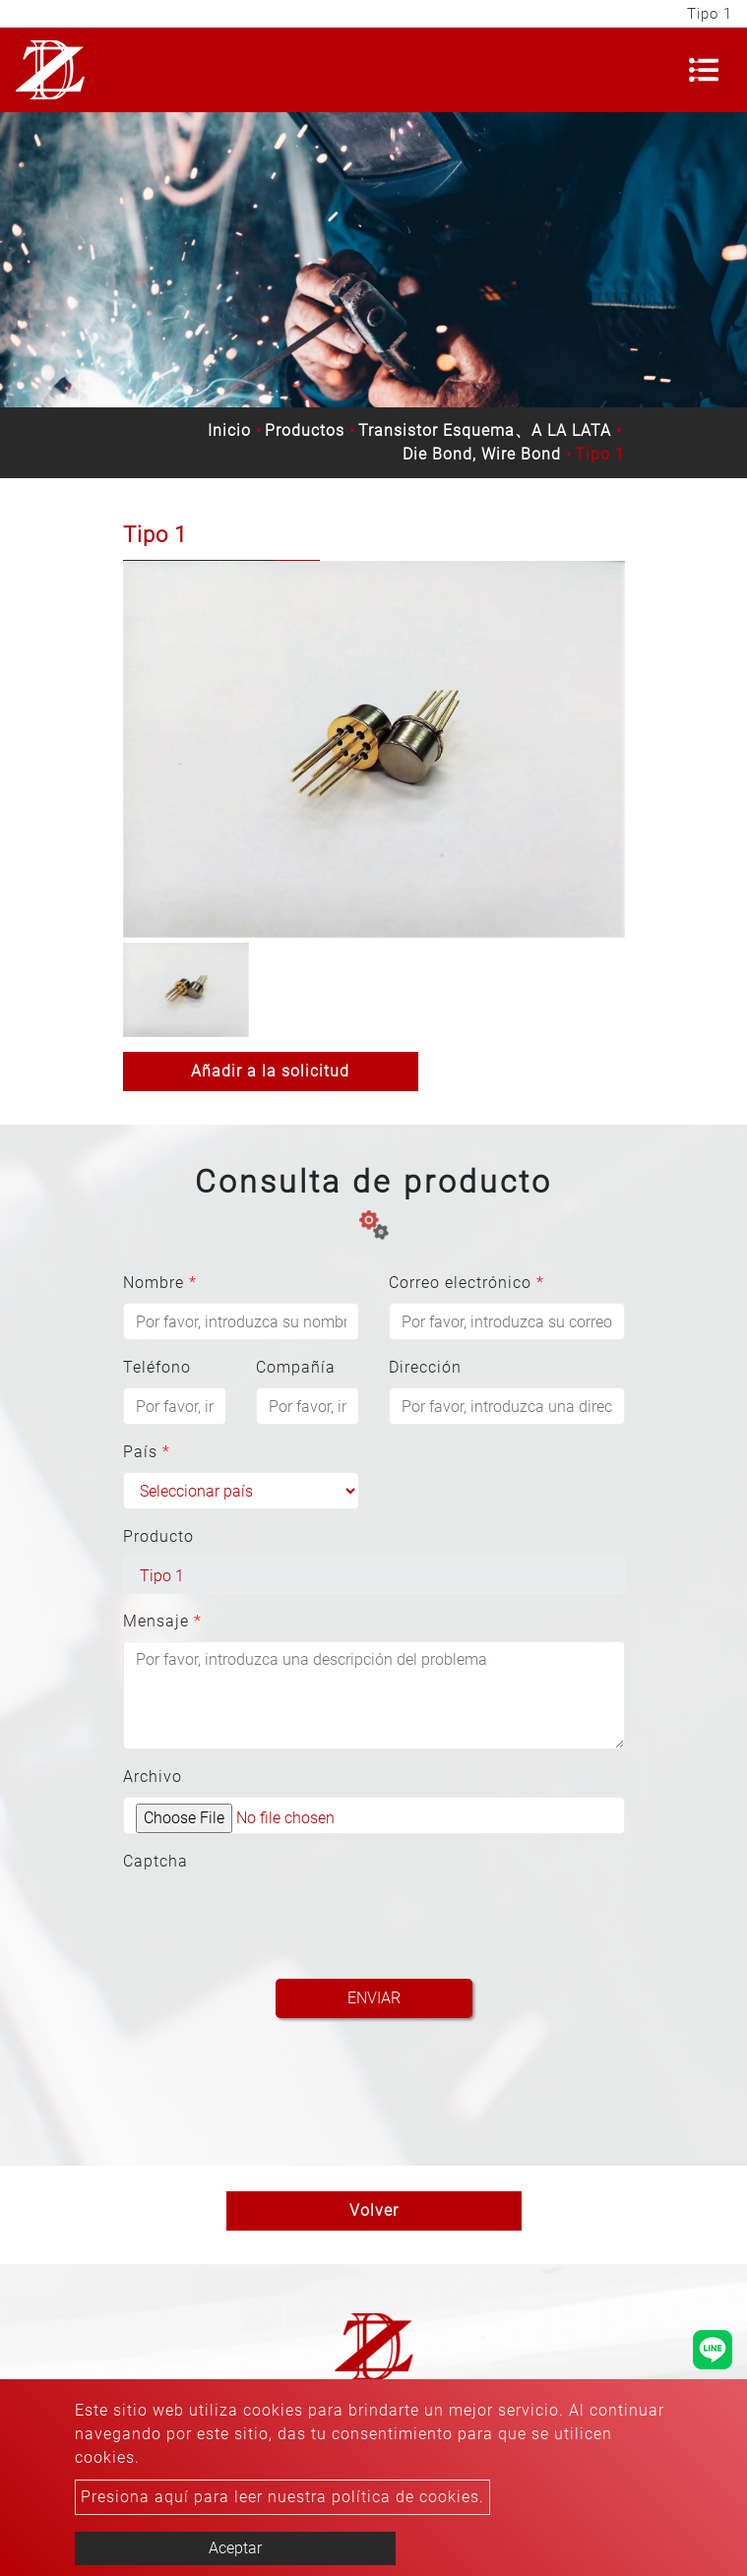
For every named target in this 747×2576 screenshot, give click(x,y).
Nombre (160, 1282)
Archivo (152, 1776)
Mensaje (162, 1621)
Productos (304, 430)
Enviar (374, 1998)
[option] (374, 749)
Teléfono (157, 1367)
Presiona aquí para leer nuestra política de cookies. (282, 2496)
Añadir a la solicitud (270, 1071)
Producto (158, 1536)
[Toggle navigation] (703, 70)
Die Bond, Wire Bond (482, 454)
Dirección (425, 1367)
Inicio (229, 430)
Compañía (296, 1367)
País (146, 1451)
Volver (374, 2210)
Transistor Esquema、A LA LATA (484, 430)
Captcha (155, 1861)
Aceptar (235, 2548)
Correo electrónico (466, 1282)
